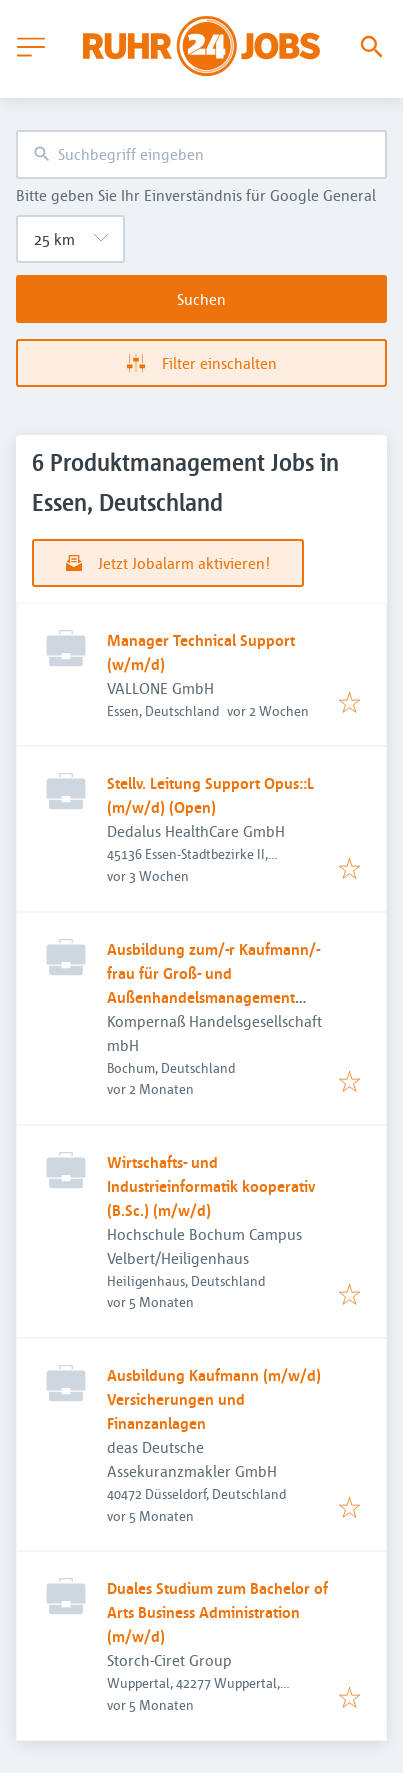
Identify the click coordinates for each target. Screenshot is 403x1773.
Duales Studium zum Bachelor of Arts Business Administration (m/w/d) (217, 1612)
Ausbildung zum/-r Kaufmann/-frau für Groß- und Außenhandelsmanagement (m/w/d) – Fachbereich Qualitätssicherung (213, 997)
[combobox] (201, 154)
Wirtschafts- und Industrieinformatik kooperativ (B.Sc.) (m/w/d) (211, 1186)
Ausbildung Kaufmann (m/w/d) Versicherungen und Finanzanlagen (214, 1399)
